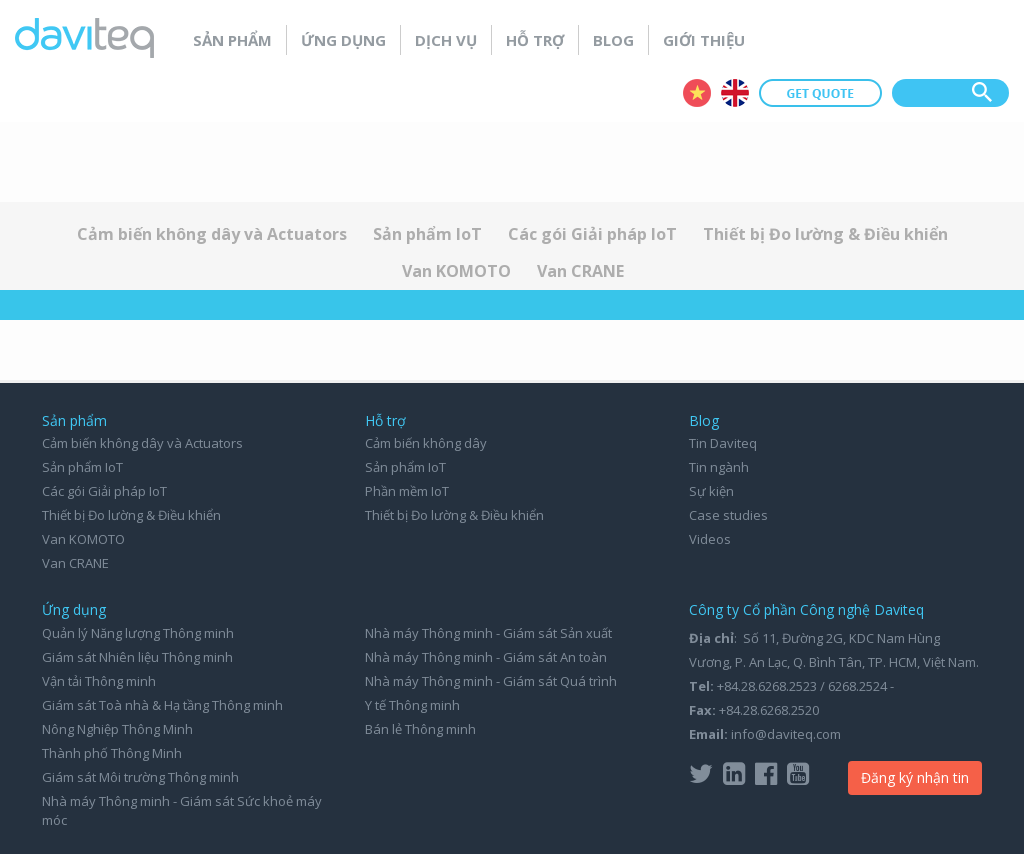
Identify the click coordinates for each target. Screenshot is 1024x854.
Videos (710, 539)
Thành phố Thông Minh (112, 753)
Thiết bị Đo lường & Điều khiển (825, 234)
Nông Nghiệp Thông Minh (117, 729)
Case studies (728, 515)
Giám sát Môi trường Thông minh (140, 777)
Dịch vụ (446, 40)
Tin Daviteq (723, 443)
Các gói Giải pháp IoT (592, 234)
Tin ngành (719, 467)
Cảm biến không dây (426, 443)
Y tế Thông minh (412, 705)
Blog (613, 40)
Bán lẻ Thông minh (420, 729)
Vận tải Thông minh (99, 681)
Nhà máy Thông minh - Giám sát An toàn (486, 657)
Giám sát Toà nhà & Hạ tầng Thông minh (162, 705)
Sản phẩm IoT (427, 234)
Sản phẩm (232, 40)
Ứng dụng (343, 40)
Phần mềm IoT (407, 491)
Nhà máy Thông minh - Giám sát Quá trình (491, 681)
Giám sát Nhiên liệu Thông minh (137, 657)
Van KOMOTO (456, 271)
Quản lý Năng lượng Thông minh (138, 633)
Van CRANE (580, 271)
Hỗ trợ (535, 40)
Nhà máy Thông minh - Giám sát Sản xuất (488, 633)
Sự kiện (711, 491)
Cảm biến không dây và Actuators (212, 234)
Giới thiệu (704, 40)
